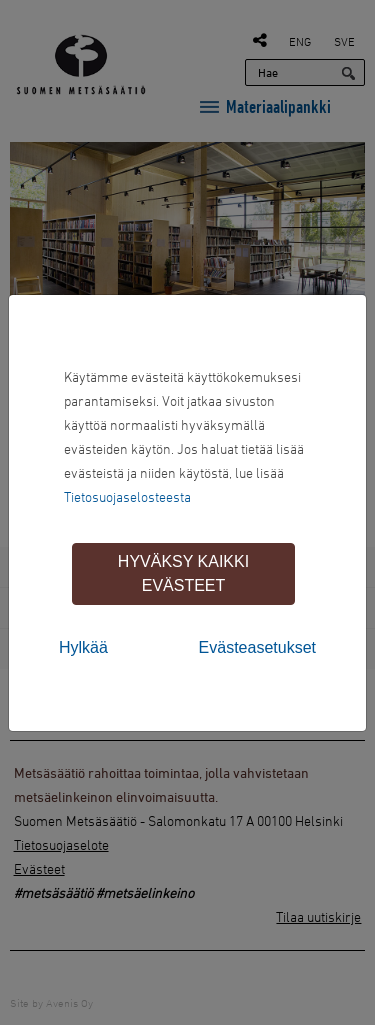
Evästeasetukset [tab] (257, 647)
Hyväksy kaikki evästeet (183, 573)
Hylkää (83, 647)
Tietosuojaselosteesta (127, 496)
